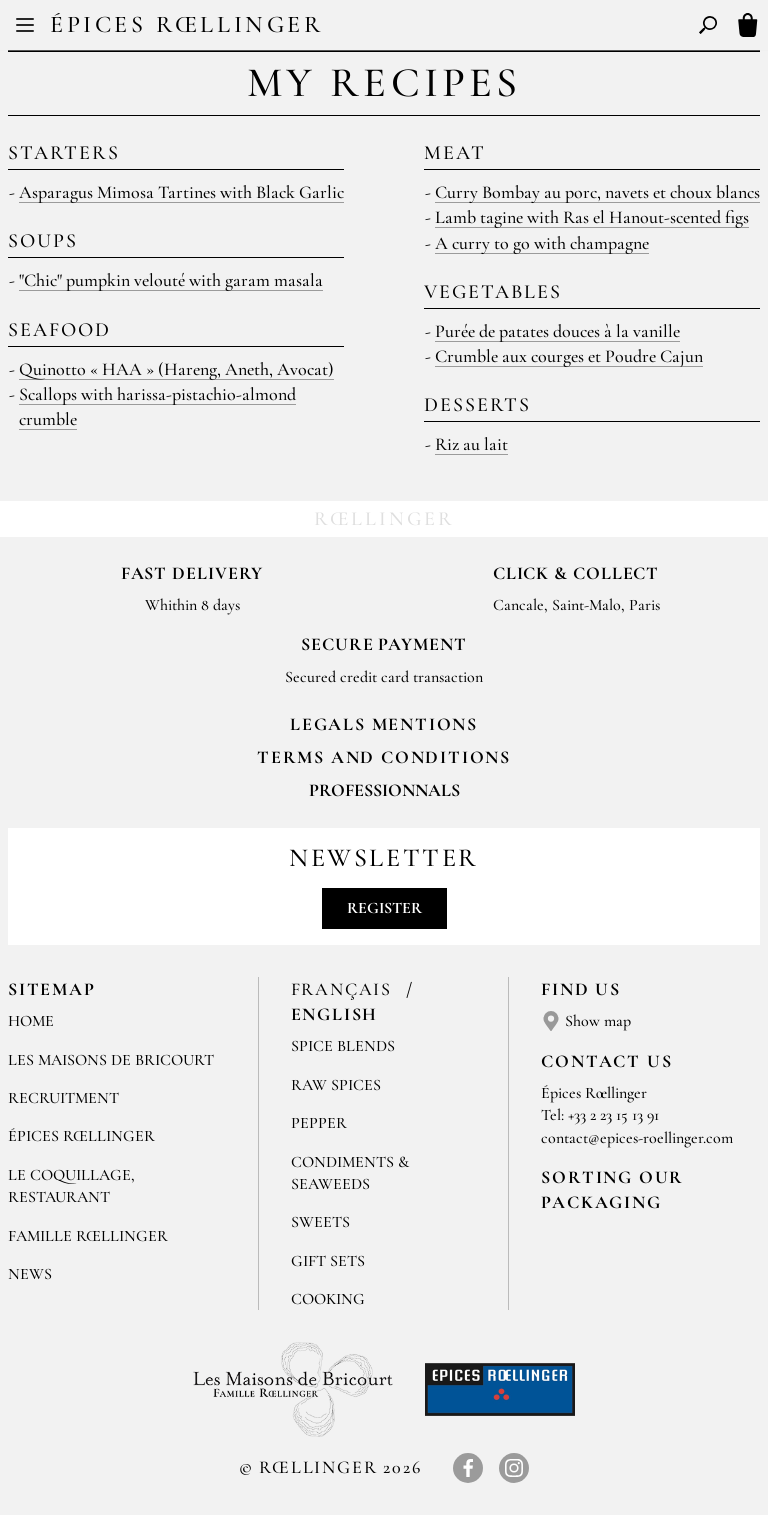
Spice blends (343, 1046)
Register (384, 908)
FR (367, 28)
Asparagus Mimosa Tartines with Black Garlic (181, 192)
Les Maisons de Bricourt (111, 1060)
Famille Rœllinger (88, 1236)
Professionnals (384, 790)
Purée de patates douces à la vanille (557, 331)
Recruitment (63, 1098)
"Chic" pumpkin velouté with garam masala (171, 280)
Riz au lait (471, 444)
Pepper (319, 1123)
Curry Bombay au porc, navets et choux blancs (597, 192)
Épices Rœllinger (187, 24)
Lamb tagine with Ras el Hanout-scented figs (592, 217)
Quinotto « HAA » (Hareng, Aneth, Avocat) (176, 369)
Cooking (328, 1299)
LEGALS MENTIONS (384, 724)
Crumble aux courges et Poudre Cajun (569, 356)
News (30, 1274)
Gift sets (328, 1261)
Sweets (320, 1222)
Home (31, 1021)
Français (344, 989)
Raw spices (336, 1085)
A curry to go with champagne (542, 243)
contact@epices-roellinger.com (637, 1138)
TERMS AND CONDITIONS (384, 757)
